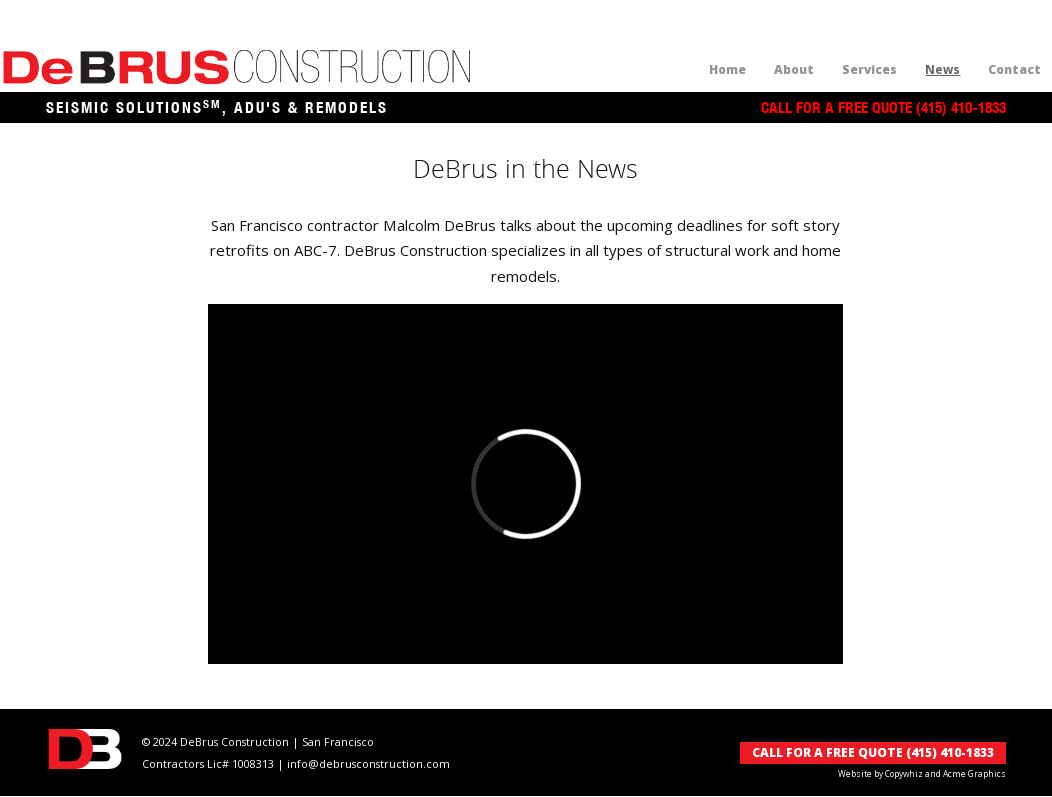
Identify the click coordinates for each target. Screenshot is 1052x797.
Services (869, 69)
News (942, 69)
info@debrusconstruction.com (368, 763)
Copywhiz (904, 773)
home (727, 69)
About (794, 69)
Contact (1014, 69)
